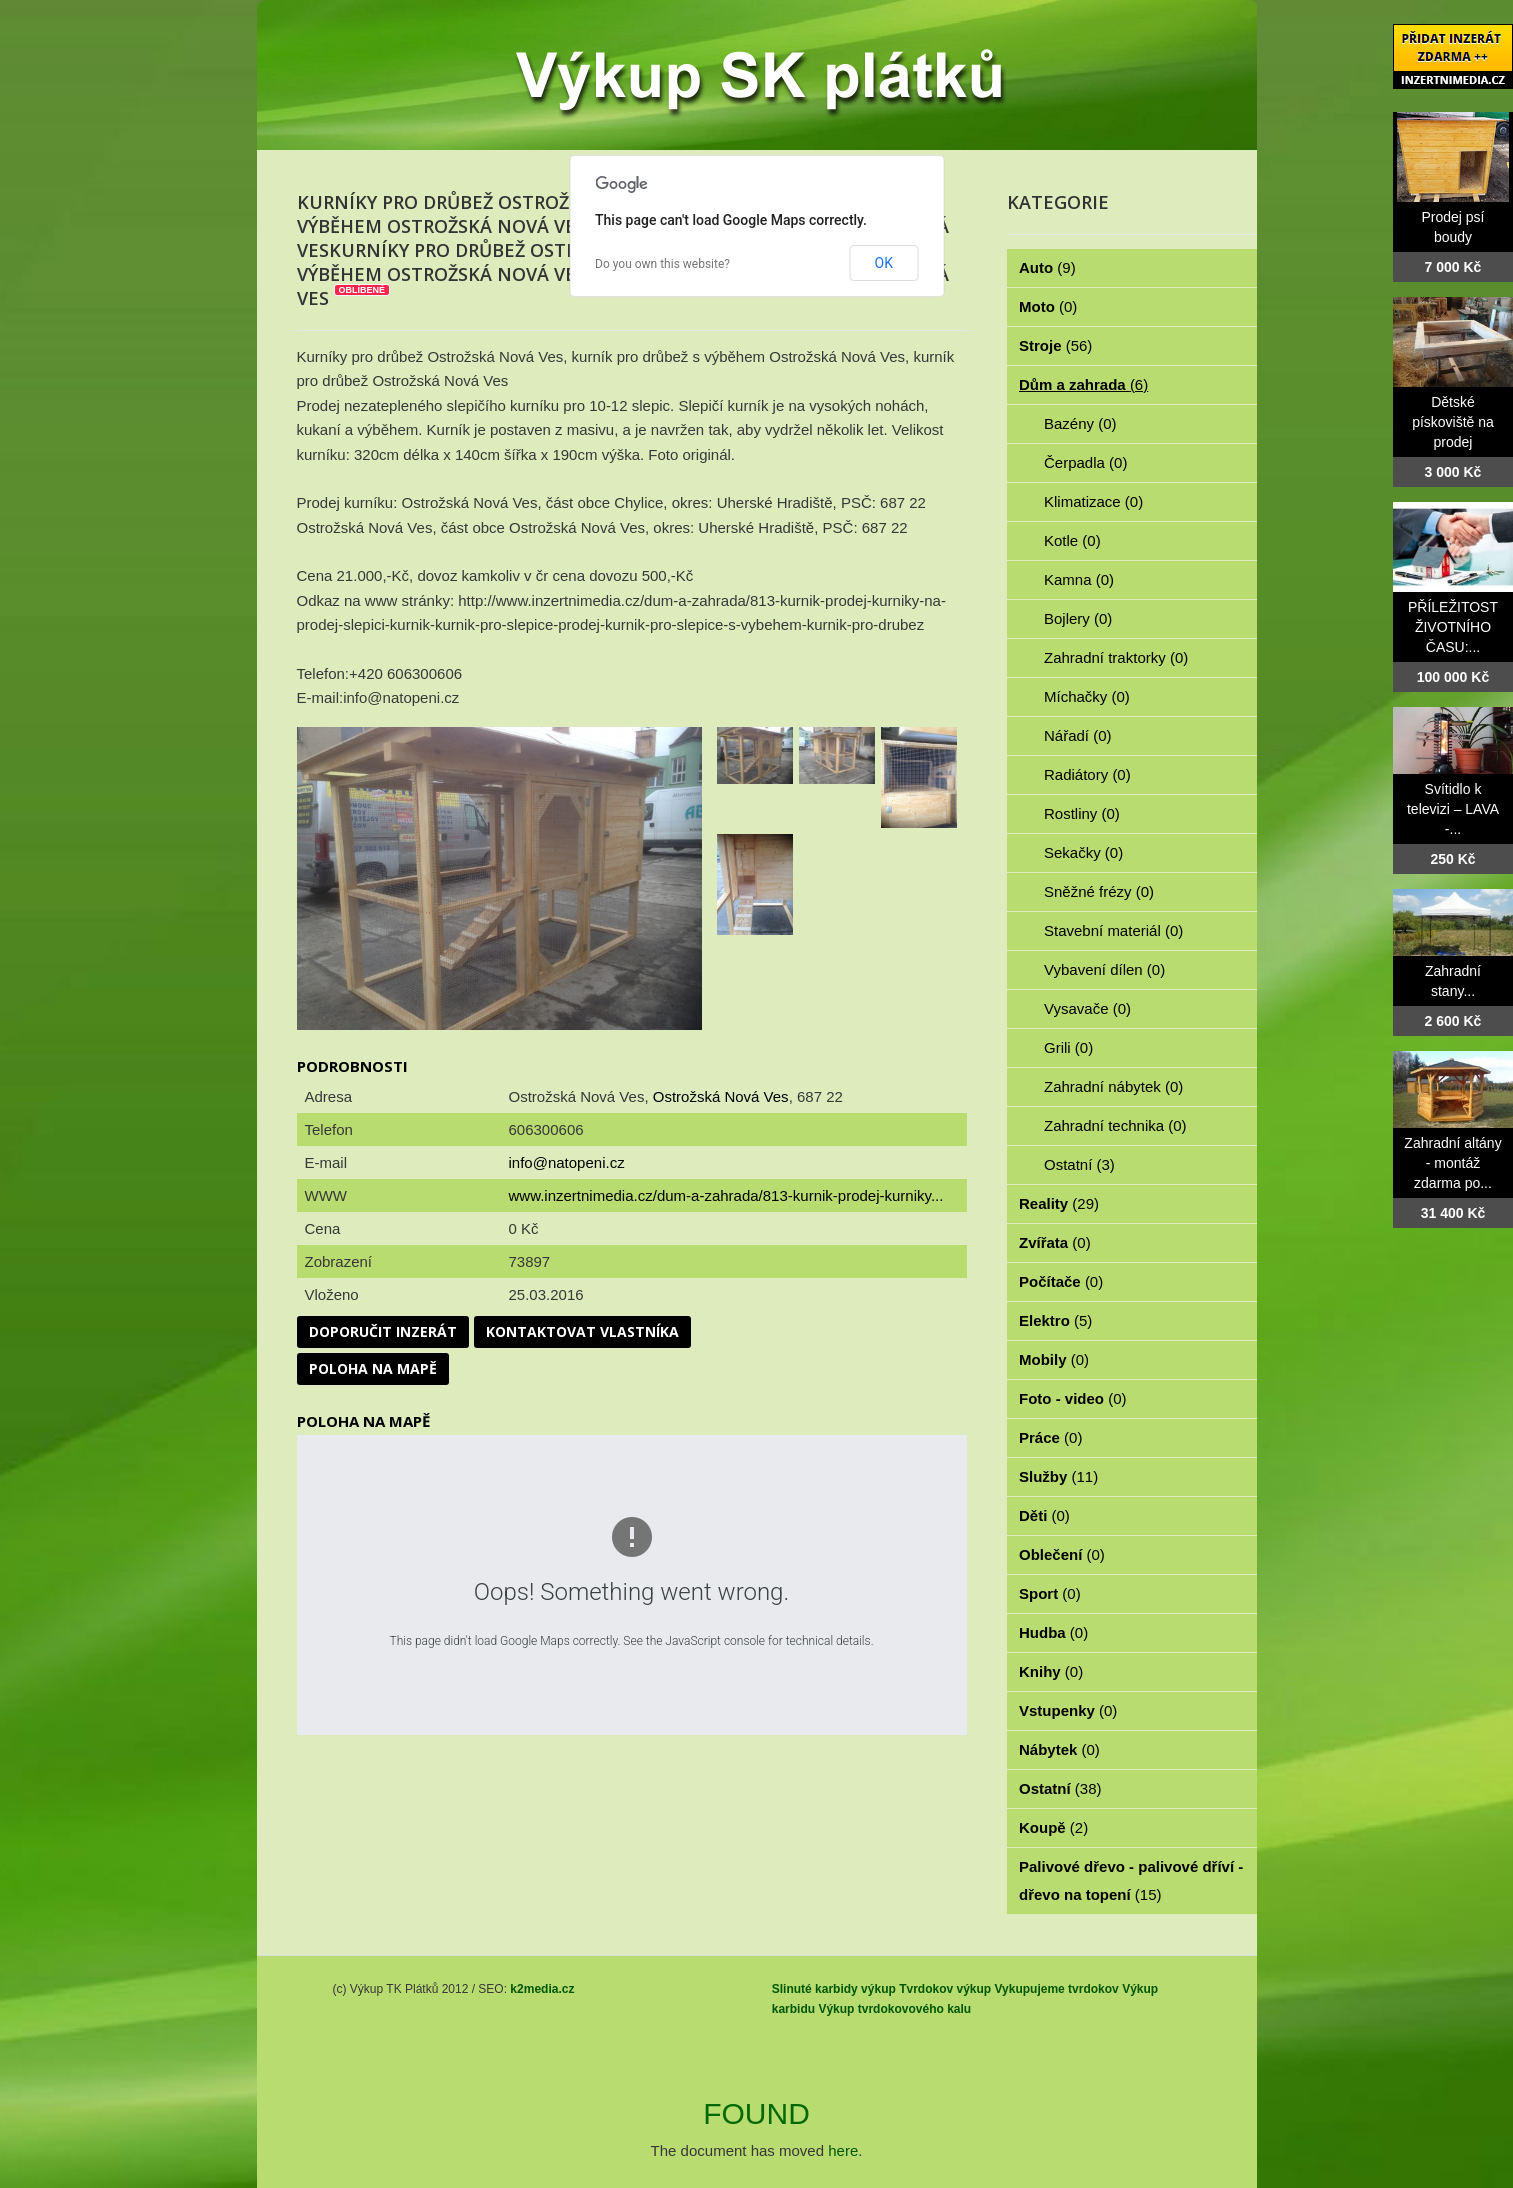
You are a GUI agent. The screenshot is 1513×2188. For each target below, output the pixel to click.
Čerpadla (1085, 462)
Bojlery (1078, 618)
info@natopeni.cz (567, 1162)
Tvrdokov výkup (945, 1989)
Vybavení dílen (1104, 969)
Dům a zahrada (1083, 384)
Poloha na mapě (373, 1368)
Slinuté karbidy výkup (834, 1989)
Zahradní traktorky (1116, 657)
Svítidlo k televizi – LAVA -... (1453, 809)
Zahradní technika (1115, 1125)
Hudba (1053, 1632)
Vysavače (1087, 1008)
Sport (1050, 1593)
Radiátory (1087, 774)
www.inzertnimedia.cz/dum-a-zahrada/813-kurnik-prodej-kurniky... (726, 1195)
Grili (1068, 1047)
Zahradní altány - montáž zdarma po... (1452, 1163)
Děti (1044, 1515)
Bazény (1080, 423)
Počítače (1061, 1281)
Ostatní (1079, 1164)
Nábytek (1059, 1749)
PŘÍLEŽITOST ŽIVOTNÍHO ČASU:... (1453, 627)
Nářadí (1078, 735)
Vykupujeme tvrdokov (1057, 1989)
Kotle (1072, 540)
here (843, 2150)
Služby (1058, 1476)
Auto (1047, 267)
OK (884, 263)
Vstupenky (1068, 1710)
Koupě (1053, 1827)
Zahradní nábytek (1113, 1086)
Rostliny (1082, 813)
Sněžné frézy (1099, 891)
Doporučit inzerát (383, 1331)
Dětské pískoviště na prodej (1453, 422)
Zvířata (1055, 1242)
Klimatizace (1093, 501)
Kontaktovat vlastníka (582, 1331)
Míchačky (1087, 696)
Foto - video (1073, 1398)
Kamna (1079, 579)
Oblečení (1062, 1554)
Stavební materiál (1113, 930)
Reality (1059, 1203)
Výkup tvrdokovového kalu (894, 2009)
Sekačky (1083, 852)
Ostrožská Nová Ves (721, 1096)
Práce (1050, 1437)
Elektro (1055, 1320)
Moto (1048, 306)
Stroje (1055, 345)
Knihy (1051, 1671)
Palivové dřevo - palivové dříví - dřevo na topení (1131, 1880)
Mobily (1054, 1359)
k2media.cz (542, 1989)
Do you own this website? (662, 264)
